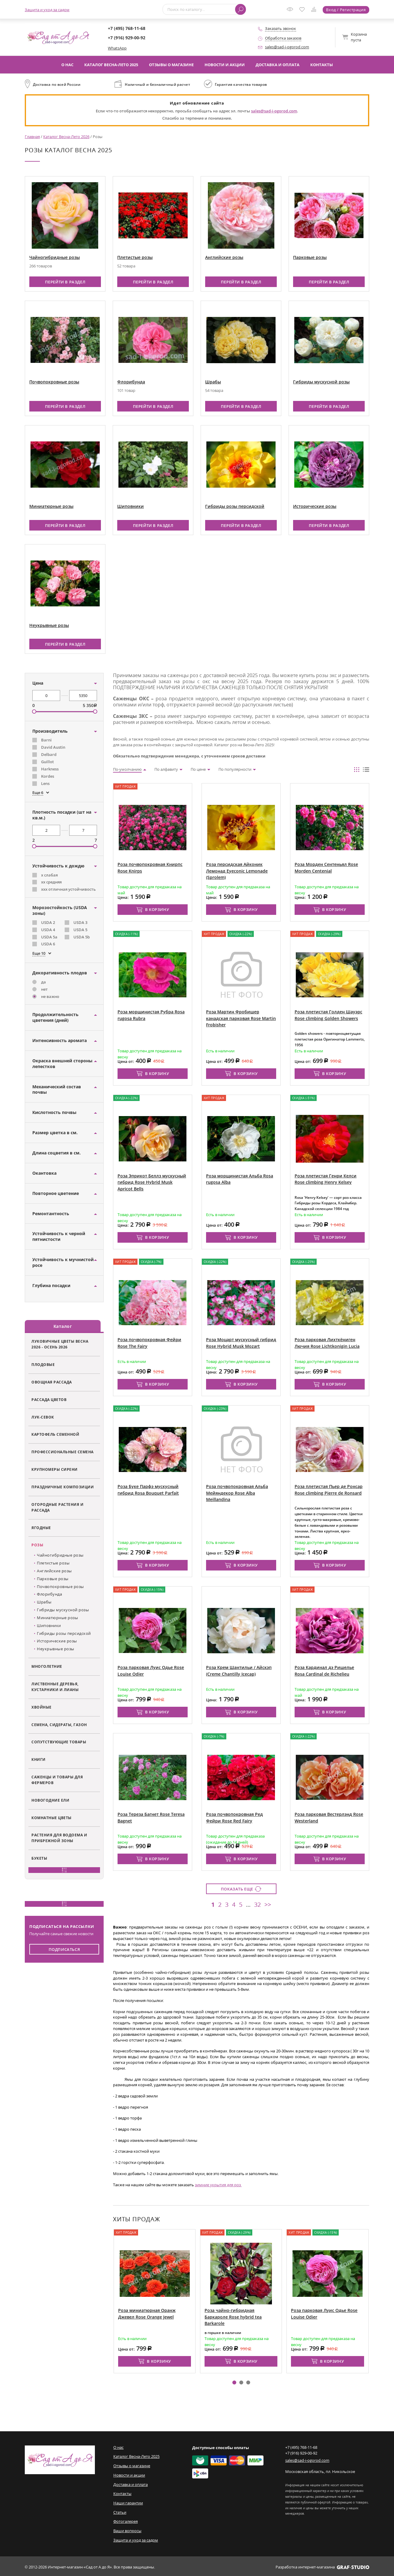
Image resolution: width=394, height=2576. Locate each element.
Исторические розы (314, 506)
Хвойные (41, 1706)
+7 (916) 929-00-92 (126, 37)
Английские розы (224, 257)
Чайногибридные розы (54, 257)
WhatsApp (117, 48)
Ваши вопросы (127, 2529)
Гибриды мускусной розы (321, 381)
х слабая (49, 874)
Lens (45, 783)
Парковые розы (310, 257)
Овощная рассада (51, 1381)
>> (267, 1904)
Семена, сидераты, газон (59, 1724)
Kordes (47, 775)
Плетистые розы (135, 257)
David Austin (53, 747)
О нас (67, 64)
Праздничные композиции (62, 1486)
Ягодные (41, 1527)
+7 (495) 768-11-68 (126, 28)
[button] (234, 2381)
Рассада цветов (48, 1399)
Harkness (50, 768)
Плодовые (43, 1364)
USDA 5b (81, 936)
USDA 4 (48, 929)
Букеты (39, 1857)
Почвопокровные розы (54, 381)
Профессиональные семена (62, 1451)
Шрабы (213, 381)
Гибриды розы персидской (234, 506)
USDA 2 (48, 922)
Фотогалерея (125, 2520)
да (43, 981)
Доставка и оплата (277, 64)
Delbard (49, 754)
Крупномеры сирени (54, 1469)
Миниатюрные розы (51, 506)
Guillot (47, 761)
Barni (46, 739)
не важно (50, 996)
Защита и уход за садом (47, 9)
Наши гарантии (128, 2501)
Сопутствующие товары (58, 1741)
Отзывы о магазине (171, 64)
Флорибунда (131, 381)
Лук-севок (42, 1416)
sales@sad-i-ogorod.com (287, 47)
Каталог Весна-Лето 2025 (111, 64)
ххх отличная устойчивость (68, 889)
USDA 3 (80, 922)
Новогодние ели (50, 1799)
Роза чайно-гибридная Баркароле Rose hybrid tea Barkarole (233, 2315)
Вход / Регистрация (346, 9)
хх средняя (51, 881)
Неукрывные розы (49, 625)
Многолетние (46, 1666)
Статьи (119, 2510)
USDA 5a (49, 936)
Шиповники (130, 506)
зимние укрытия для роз (218, 2184)
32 (257, 1904)
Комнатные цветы (51, 1817)
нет (44, 988)
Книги (38, 1759)
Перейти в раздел (65, 281)
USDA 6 (48, 943)
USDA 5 (80, 929)
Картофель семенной (55, 1434)
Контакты (321, 64)
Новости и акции (225, 64)
